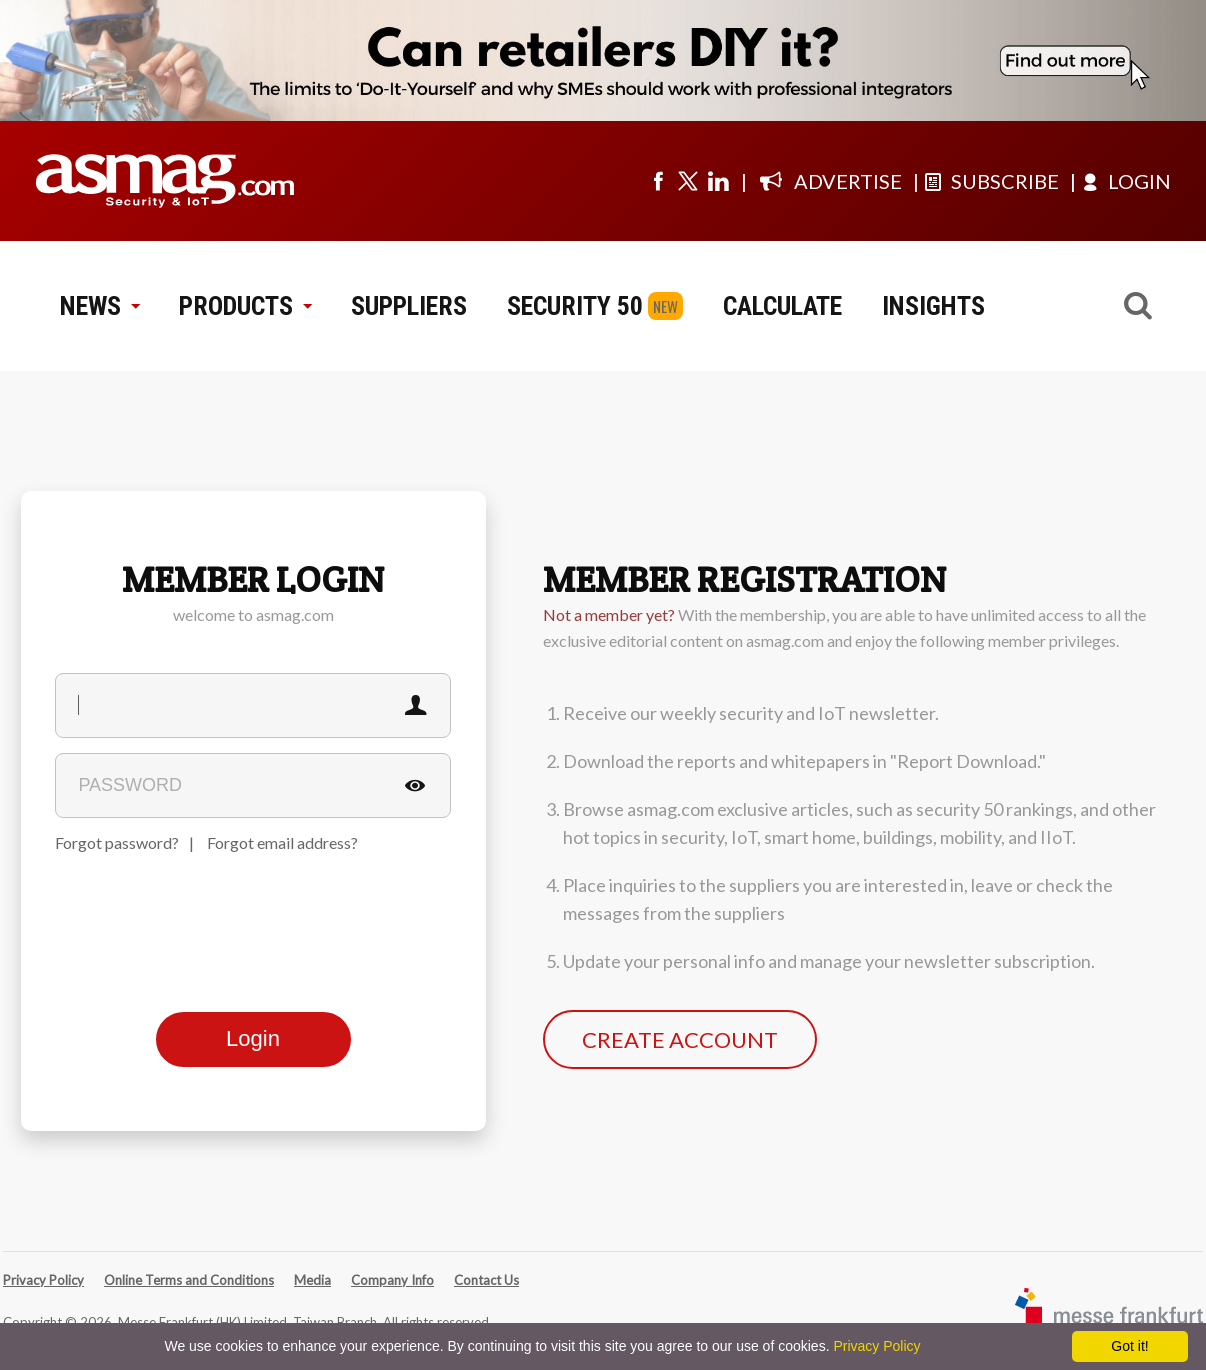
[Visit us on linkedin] (718, 181)
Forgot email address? (282, 842)
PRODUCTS (245, 306)
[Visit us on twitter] (688, 181)
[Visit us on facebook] (658, 181)
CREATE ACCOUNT (680, 1039)
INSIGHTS (933, 306)
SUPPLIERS (409, 306)
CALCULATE (782, 306)
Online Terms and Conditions (189, 1280)
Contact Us (486, 1280)
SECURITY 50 (575, 306)
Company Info (392, 1280)
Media (312, 1280)
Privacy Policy (43, 1280)
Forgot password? (117, 842)
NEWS (99, 306)
